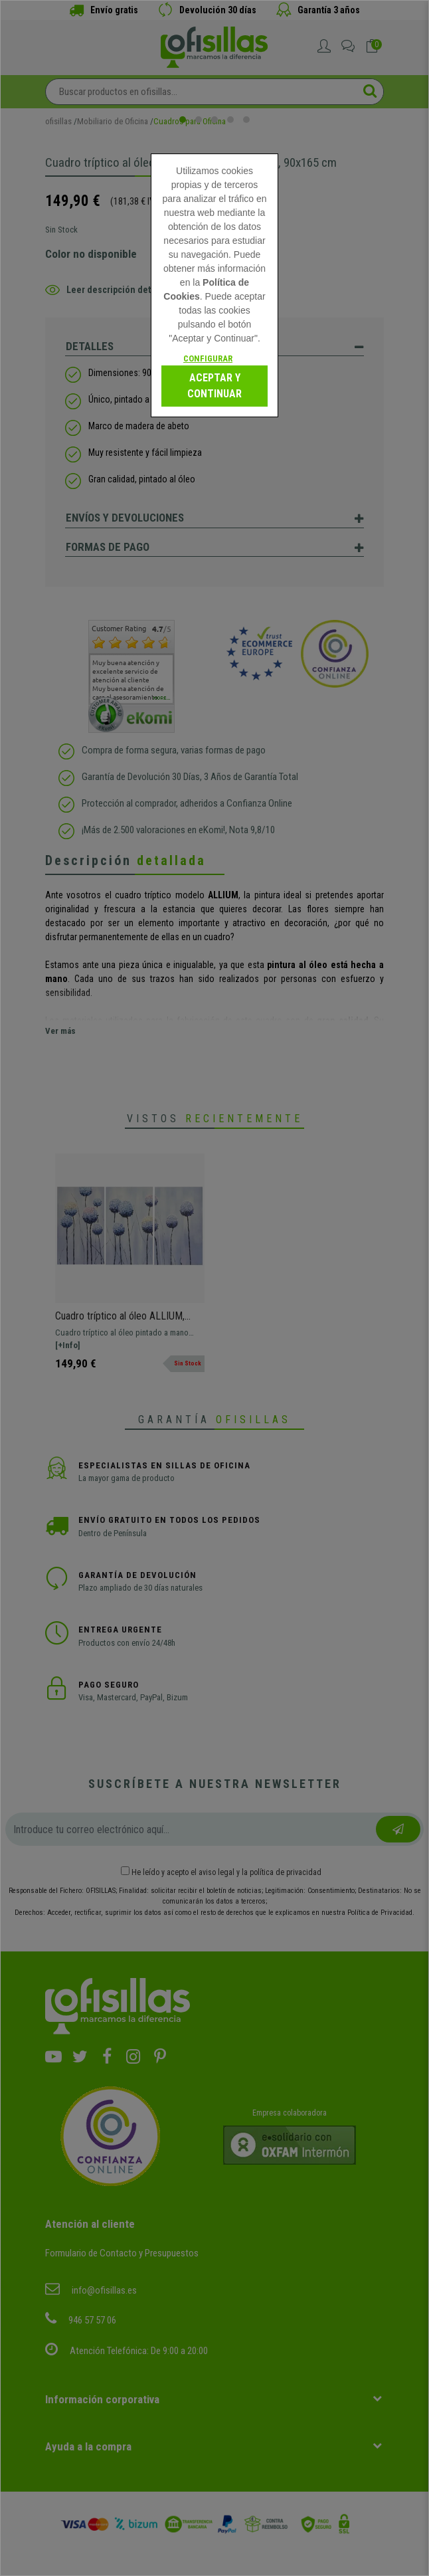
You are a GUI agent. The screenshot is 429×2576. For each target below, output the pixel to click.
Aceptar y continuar (214, 385)
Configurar (207, 358)
